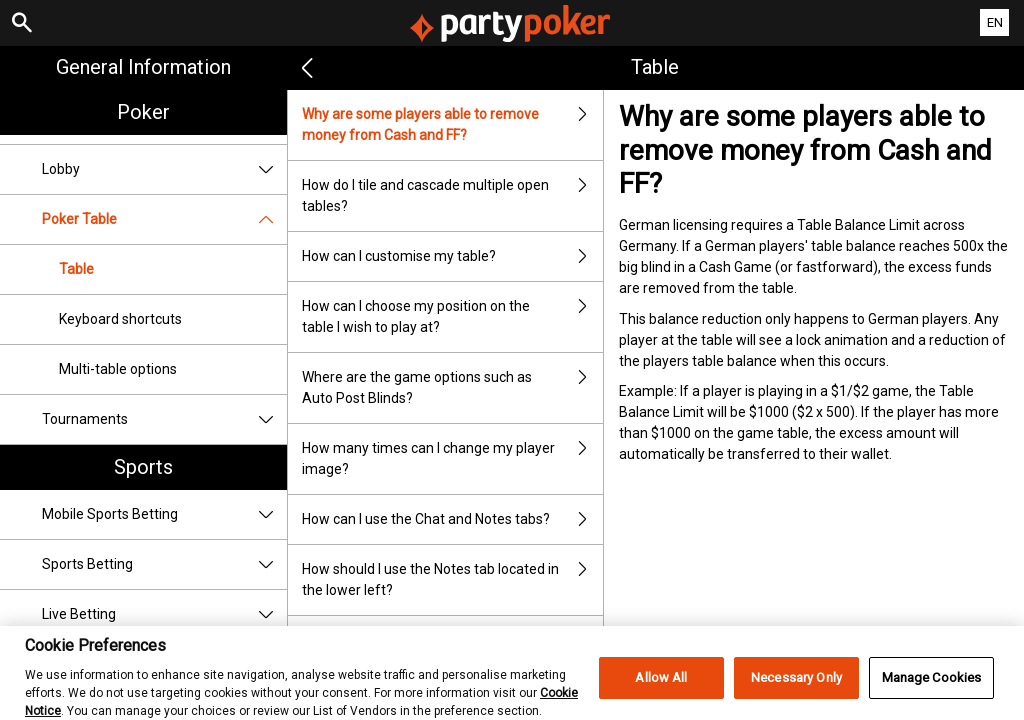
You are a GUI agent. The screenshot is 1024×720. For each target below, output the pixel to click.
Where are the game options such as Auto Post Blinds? (453, 388)
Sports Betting (164, 564)
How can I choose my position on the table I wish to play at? (453, 317)
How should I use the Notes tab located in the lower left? (453, 580)
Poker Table (164, 219)
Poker (143, 112)
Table (76, 269)
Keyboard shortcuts (120, 319)
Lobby (164, 169)
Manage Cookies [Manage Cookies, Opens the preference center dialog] (932, 689)
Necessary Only (796, 689)
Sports (143, 467)
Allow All (661, 689)
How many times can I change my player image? (453, 459)
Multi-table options (118, 369)
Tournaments (164, 419)
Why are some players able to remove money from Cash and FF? (453, 125)
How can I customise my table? (453, 256)
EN (995, 22)
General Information (143, 67)
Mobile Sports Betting (164, 514)
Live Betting (164, 614)
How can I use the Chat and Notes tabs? (453, 519)
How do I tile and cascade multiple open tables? (453, 196)
